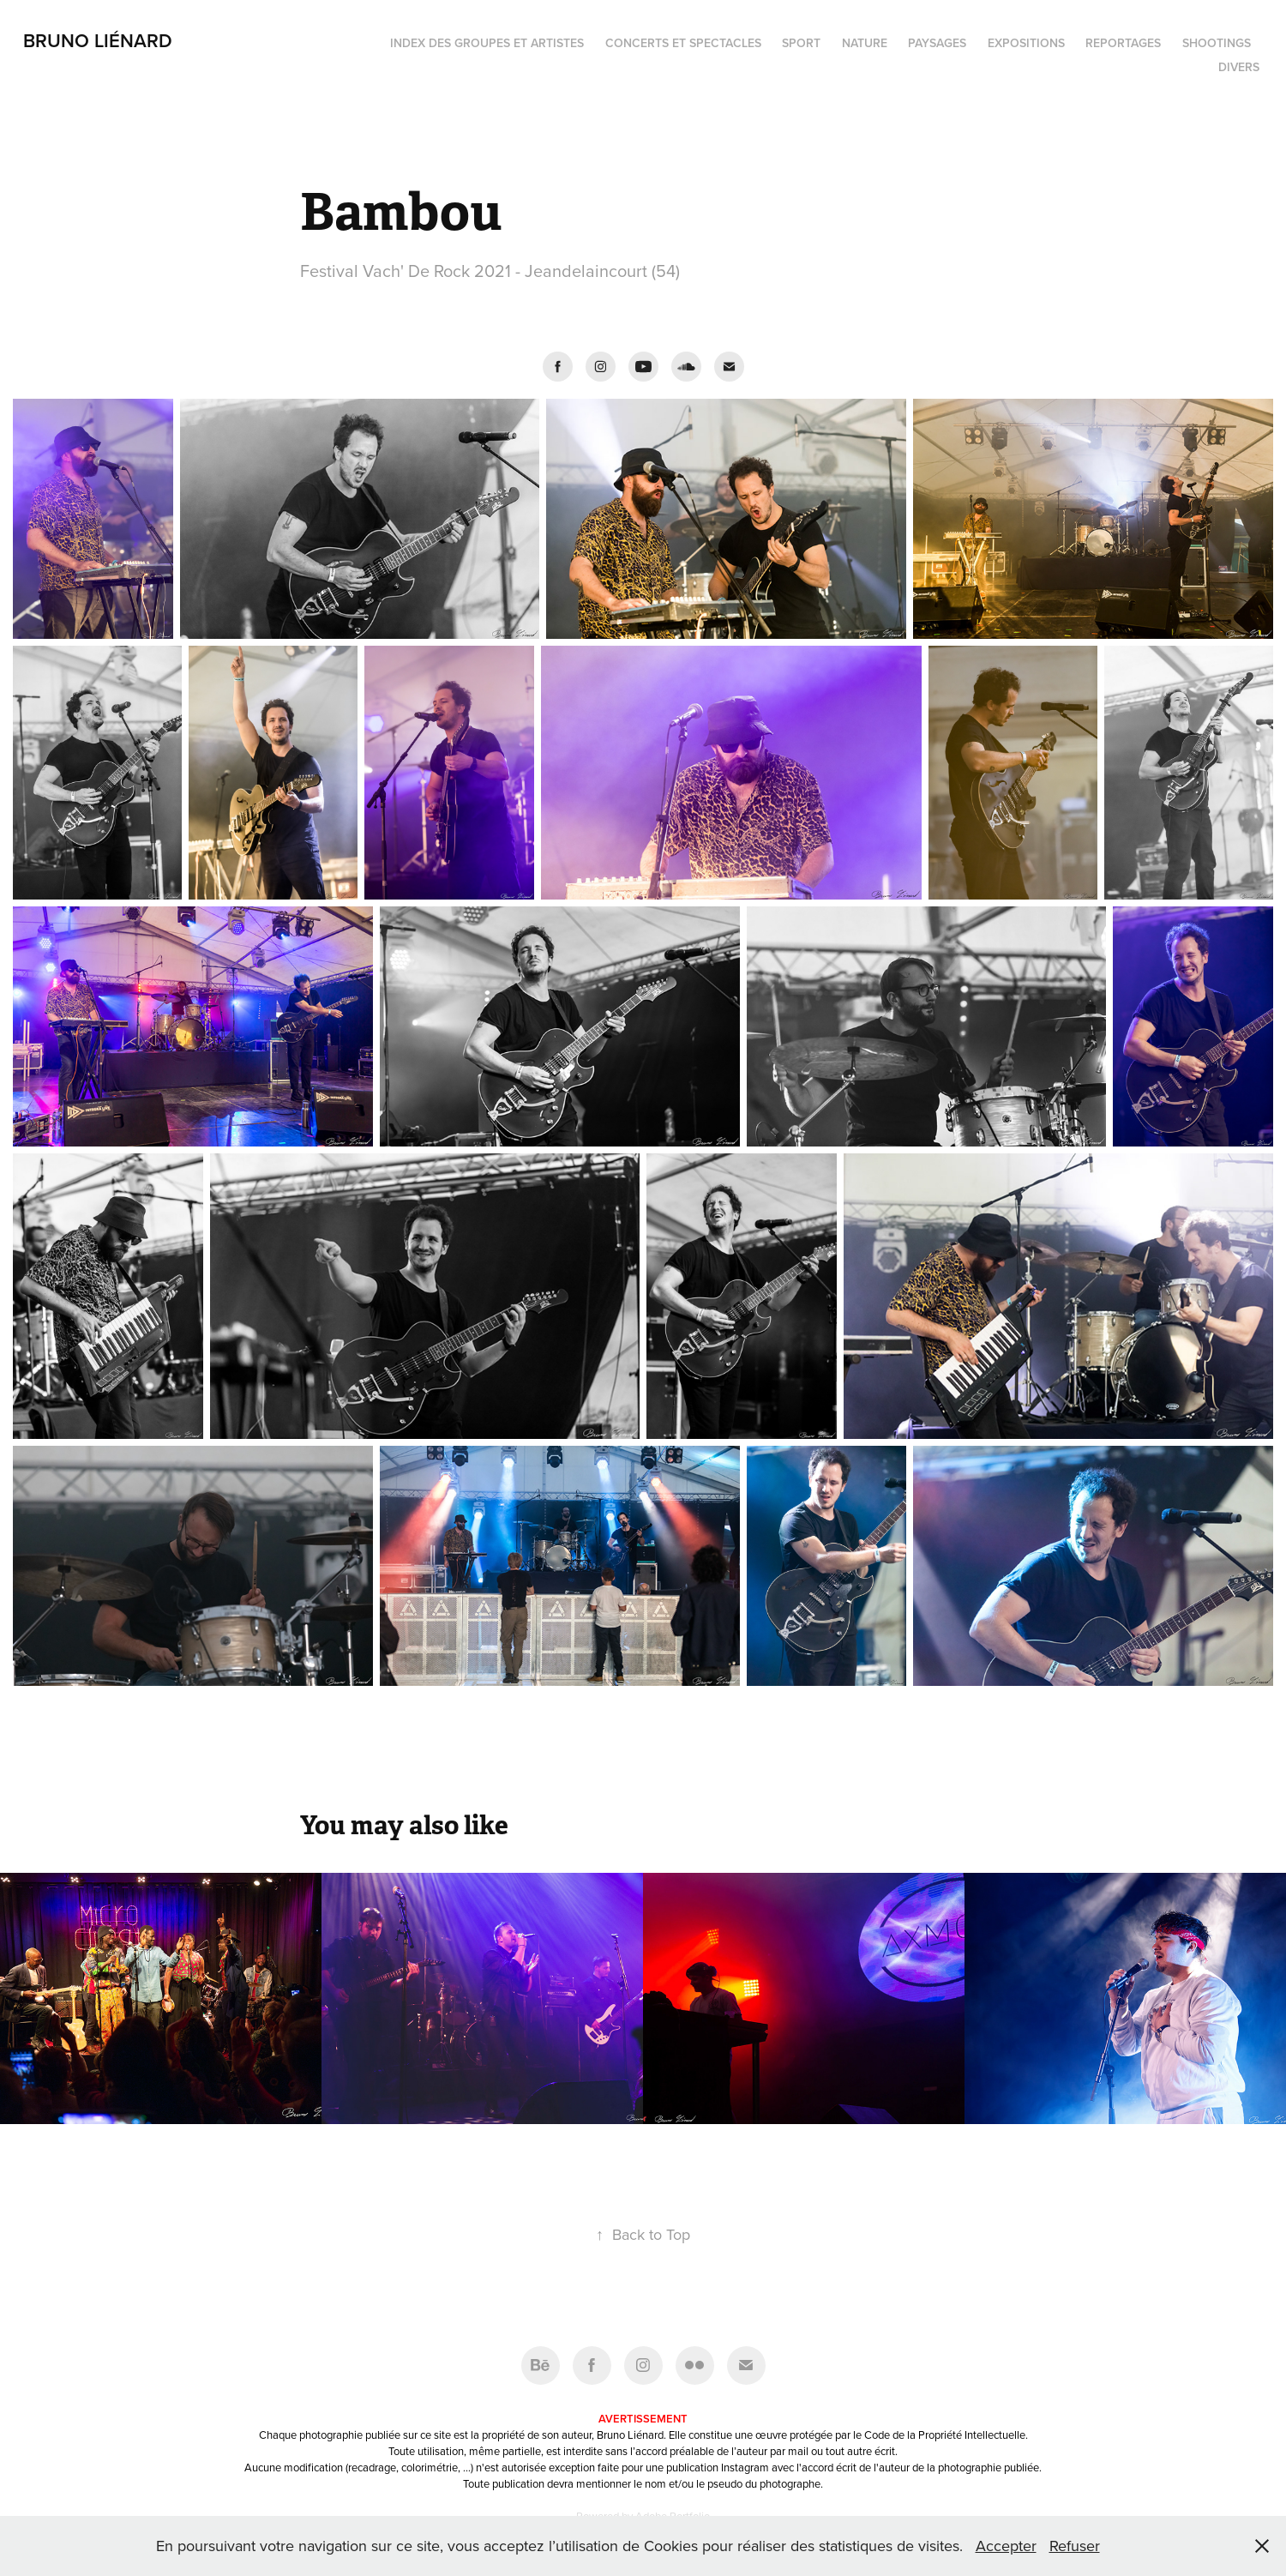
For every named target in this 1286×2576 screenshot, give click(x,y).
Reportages (1123, 42)
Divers (1238, 66)
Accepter (1006, 2545)
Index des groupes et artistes (487, 42)
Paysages (937, 42)
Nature (864, 42)
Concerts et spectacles (683, 42)
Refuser (1074, 2545)
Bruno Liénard (97, 40)
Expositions (1026, 42)
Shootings (1216, 42)
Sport (801, 42)
